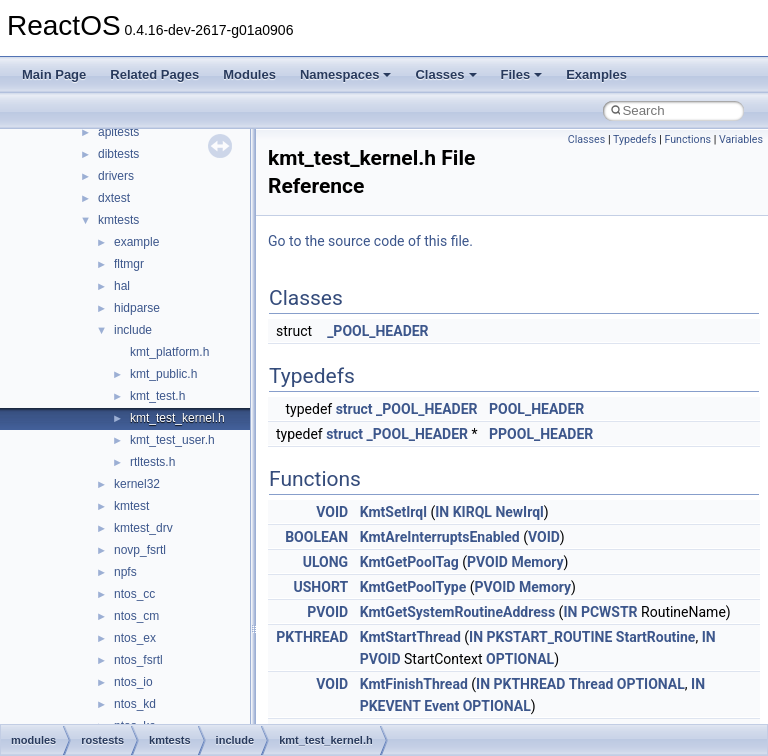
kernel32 (137, 484)
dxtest (114, 198)
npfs (125, 572)
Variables (741, 139)
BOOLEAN (316, 537)
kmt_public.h (163, 374)
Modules (249, 74)
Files (522, 74)
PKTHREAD (312, 637)
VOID (332, 512)
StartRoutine (656, 637)
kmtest (131, 506)
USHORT (321, 587)
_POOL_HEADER (377, 331)
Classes (445, 74)
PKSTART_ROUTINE (550, 637)
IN (442, 512)
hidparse (137, 308)
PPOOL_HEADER (541, 434)
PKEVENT (390, 706)
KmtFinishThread (414, 684)
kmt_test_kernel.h (177, 418)
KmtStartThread (410, 637)
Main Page (54, 74)
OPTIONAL (520, 659)
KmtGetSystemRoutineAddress (458, 612)
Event (441, 706)
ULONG (325, 562)
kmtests (118, 220)
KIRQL (472, 512)
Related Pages (154, 74)
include (133, 330)
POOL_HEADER (536, 409)
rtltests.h (152, 462)
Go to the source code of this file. (370, 241)
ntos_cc (134, 594)
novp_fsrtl (140, 550)
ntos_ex (135, 638)
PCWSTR (609, 612)
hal (122, 286)
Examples (596, 74)
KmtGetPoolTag (409, 562)
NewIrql (519, 512)
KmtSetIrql (393, 512)
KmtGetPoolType (413, 587)
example (136, 242)
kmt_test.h (157, 396)
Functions (687, 139)
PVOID (487, 562)
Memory (537, 562)
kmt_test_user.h (172, 440)
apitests (118, 132)
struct (354, 409)
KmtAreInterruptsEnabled (440, 537)
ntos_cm (136, 616)
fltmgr (129, 264)
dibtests (118, 154)
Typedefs (635, 139)
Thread (591, 684)
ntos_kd (135, 704)
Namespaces (346, 74)
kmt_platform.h (169, 352)
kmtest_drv (143, 528)
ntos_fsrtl (138, 660)
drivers (116, 176)
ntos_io (133, 682)
